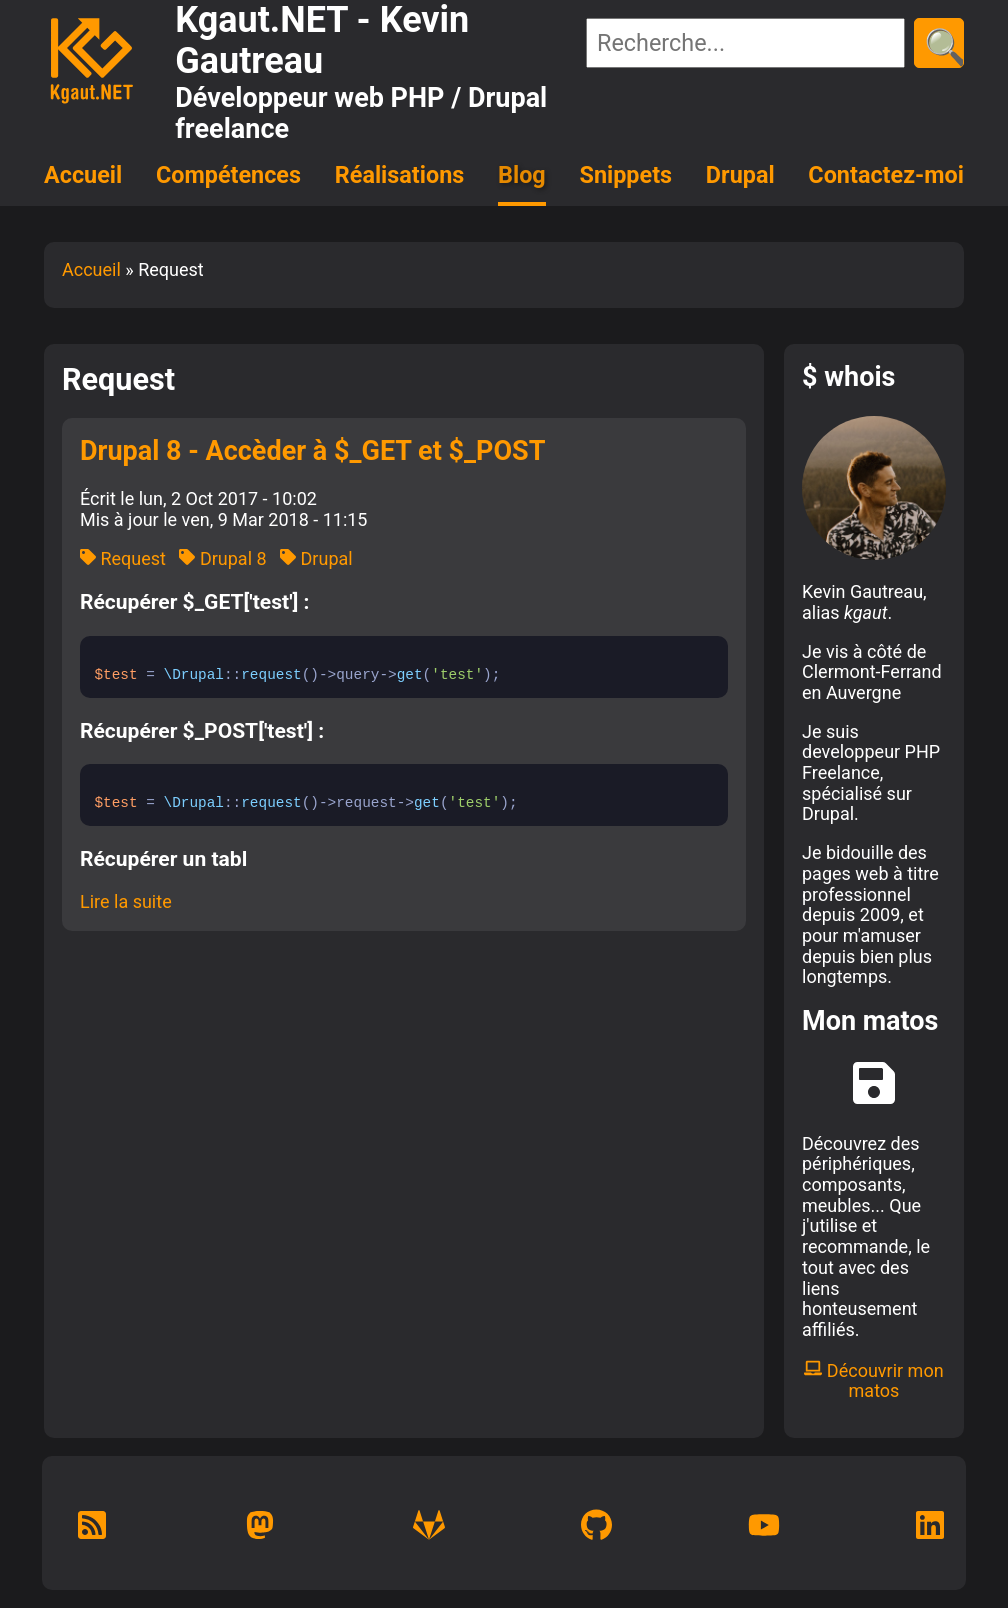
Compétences (228, 175)
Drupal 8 (222, 558)
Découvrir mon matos (873, 1381)
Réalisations (399, 175)
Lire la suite (126, 901)
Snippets (626, 175)
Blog (522, 175)
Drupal (740, 175)
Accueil (83, 175)
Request (123, 558)
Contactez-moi (886, 175)
